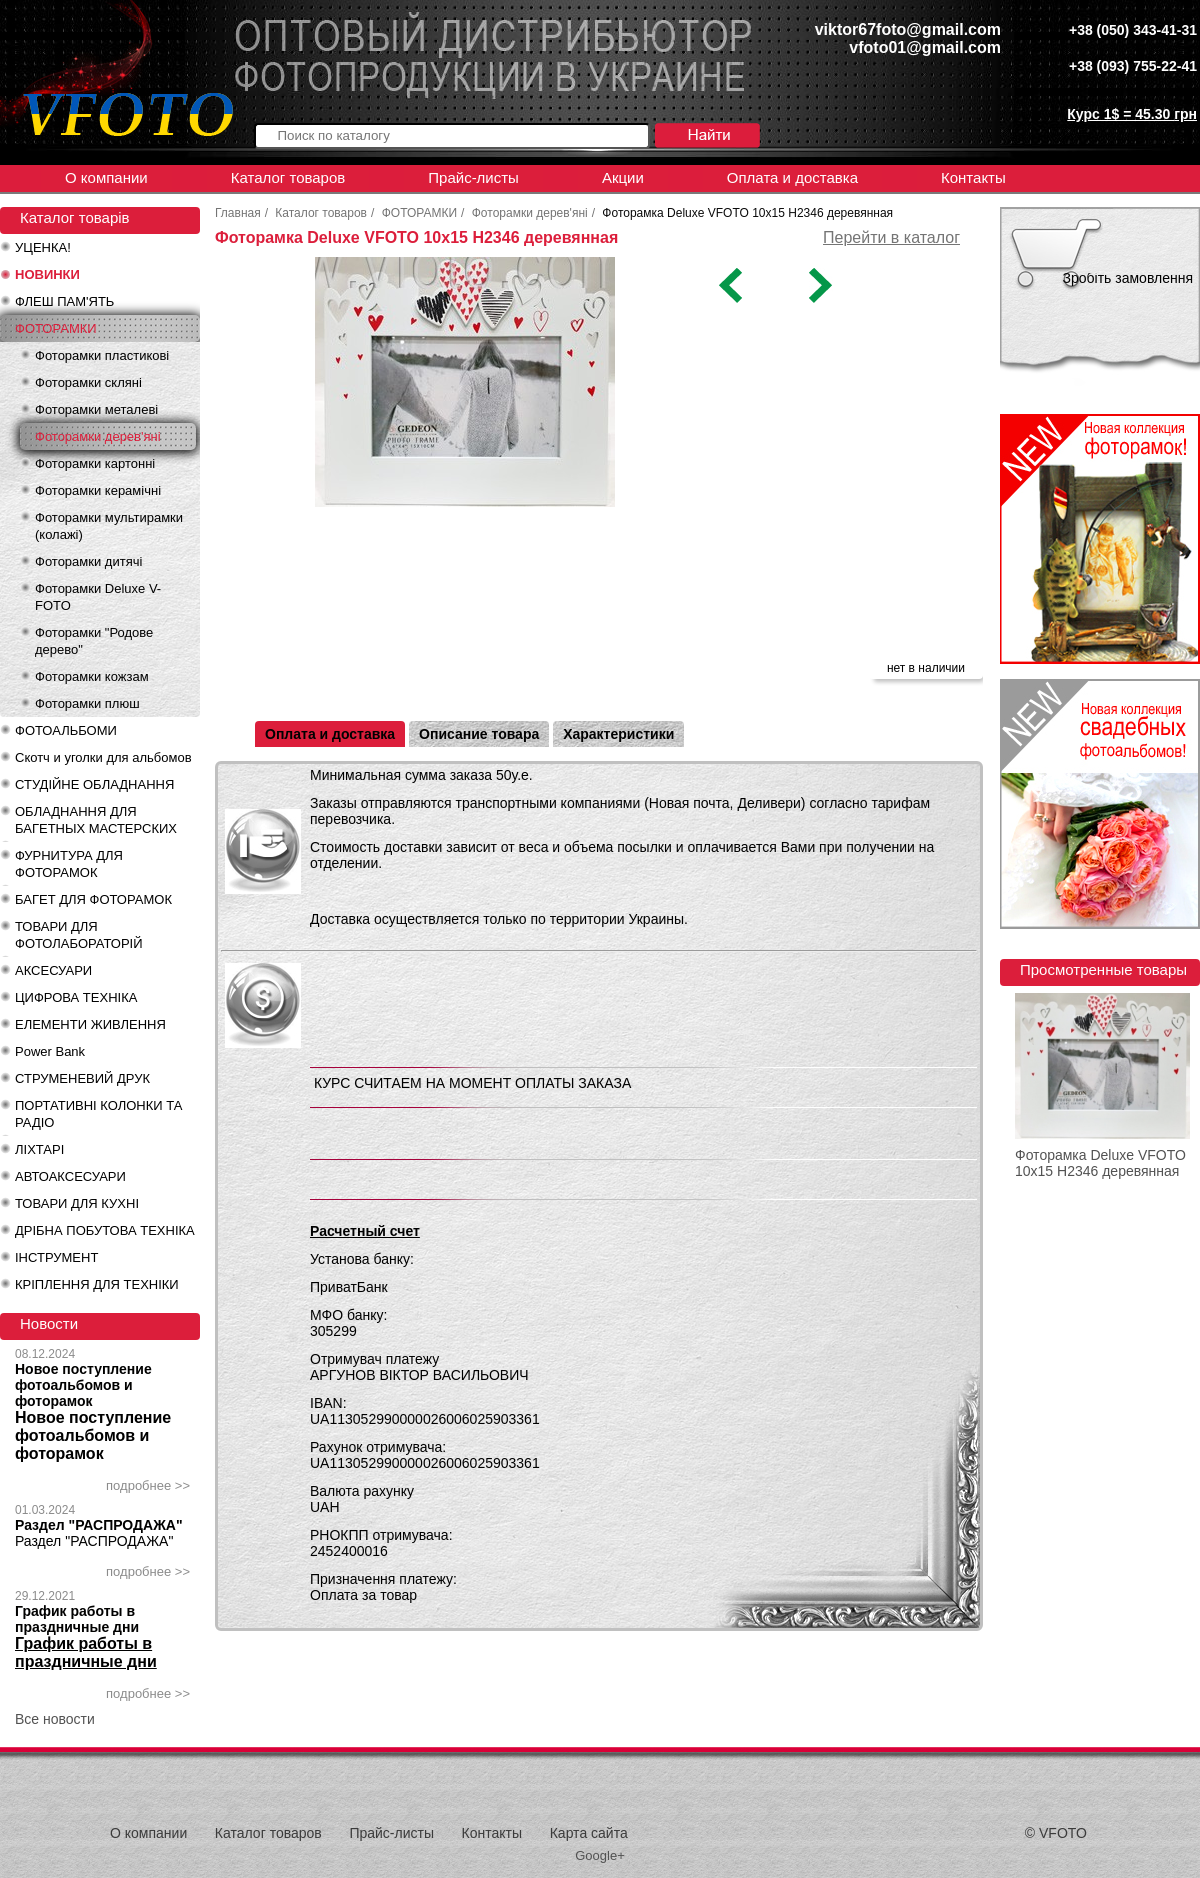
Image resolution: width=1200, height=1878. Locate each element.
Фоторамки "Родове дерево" (94, 641)
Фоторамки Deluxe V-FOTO (98, 597)
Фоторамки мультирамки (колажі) (109, 526)
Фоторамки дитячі (88, 561)
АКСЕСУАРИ (53, 970)
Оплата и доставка (792, 177)
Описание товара (479, 734)
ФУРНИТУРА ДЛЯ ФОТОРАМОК (69, 864)
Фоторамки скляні (88, 382)
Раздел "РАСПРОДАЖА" (99, 1525)
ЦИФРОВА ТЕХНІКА (76, 997)
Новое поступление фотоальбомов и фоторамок (83, 1385)
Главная (238, 213)
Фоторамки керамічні (98, 490)
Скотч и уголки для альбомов (103, 757)
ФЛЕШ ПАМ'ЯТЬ (64, 301)
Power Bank (50, 1051)
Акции (623, 177)
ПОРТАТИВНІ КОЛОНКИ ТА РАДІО (98, 1114)
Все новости (55, 1719)
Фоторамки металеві (96, 409)
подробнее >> (148, 1485)
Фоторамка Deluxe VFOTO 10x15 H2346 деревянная (1100, 1163)
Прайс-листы (473, 177)
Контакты (973, 177)
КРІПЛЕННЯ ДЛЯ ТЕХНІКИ (97, 1284)
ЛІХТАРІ (39, 1149)
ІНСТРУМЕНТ (56, 1257)
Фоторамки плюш (87, 703)
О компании (106, 177)
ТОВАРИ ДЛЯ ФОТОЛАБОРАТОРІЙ (79, 935)
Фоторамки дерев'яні (98, 436)
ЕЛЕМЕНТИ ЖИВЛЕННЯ (90, 1024)
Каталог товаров (288, 177)
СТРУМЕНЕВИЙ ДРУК (82, 1078)
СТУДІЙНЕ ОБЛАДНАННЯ (94, 784)
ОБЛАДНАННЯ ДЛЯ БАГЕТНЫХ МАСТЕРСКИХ (96, 820)
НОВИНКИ (47, 274)
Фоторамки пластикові (102, 355)
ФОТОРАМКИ (56, 328)
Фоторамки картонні (95, 463)
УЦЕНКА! (43, 247)
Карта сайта (589, 1833)
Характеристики (618, 734)
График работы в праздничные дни (77, 1619)
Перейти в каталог (891, 237)
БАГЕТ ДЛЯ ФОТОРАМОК (93, 899)
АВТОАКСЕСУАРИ (70, 1176)
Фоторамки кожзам (92, 676)
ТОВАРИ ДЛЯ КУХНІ (77, 1203)
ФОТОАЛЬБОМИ (66, 730)
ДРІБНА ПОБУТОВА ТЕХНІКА (105, 1230)
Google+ (600, 1855)
